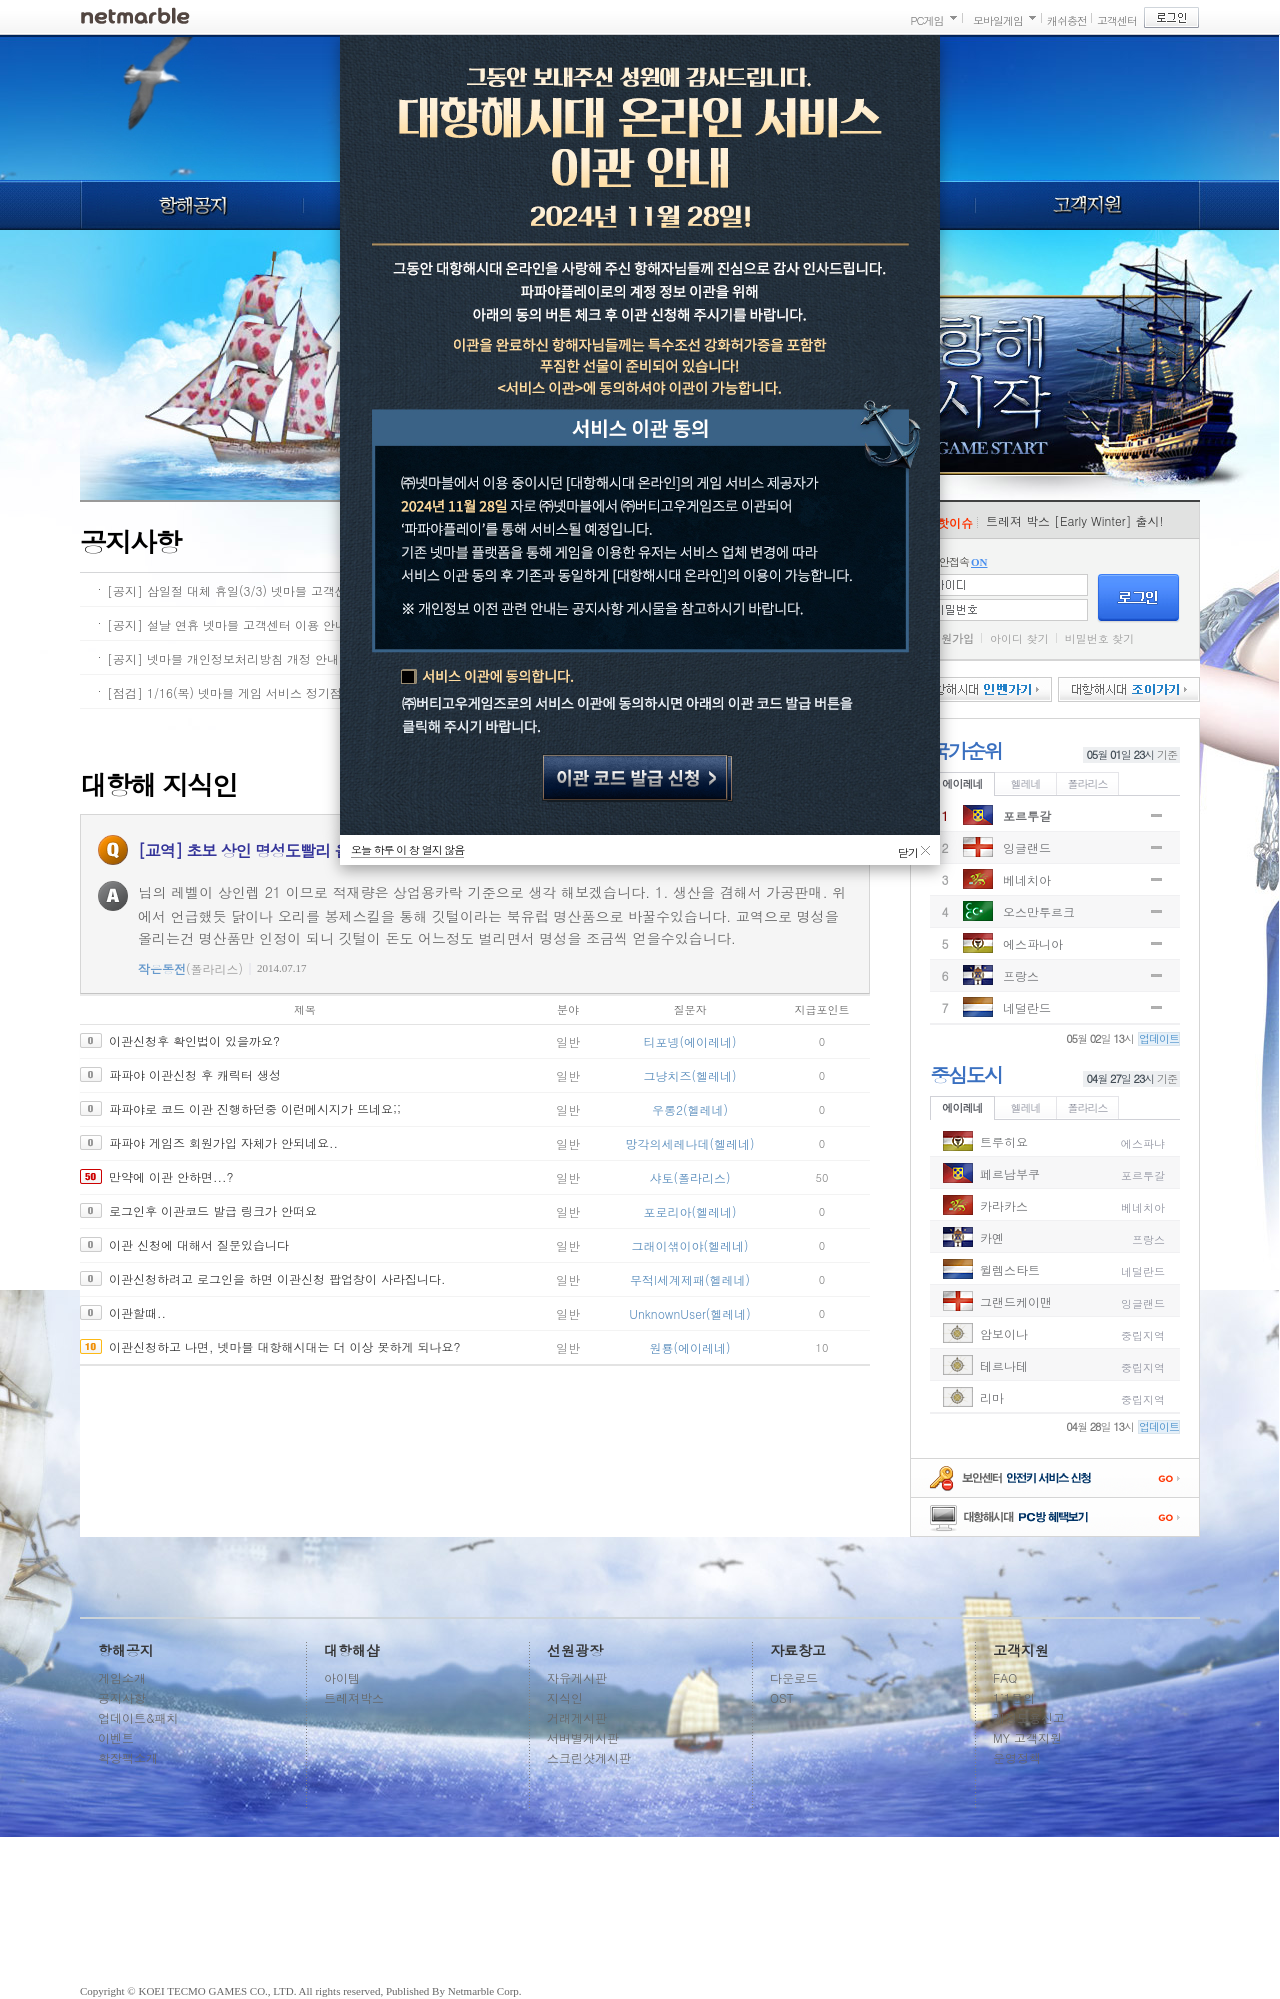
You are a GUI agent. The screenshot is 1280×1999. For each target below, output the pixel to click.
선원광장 (575, 1650)
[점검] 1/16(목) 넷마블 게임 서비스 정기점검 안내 (244, 692)
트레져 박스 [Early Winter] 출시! (1075, 520)
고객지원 (1088, 205)
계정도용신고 (1029, 1717)
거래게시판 (577, 1717)
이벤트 (116, 1737)
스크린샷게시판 (589, 1757)
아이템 (342, 1677)
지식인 (565, 1697)
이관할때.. (137, 1312)
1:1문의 (1014, 1697)
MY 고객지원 (1027, 1737)
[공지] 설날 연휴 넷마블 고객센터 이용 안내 (227, 624)
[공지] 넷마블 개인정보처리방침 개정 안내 (223, 658)
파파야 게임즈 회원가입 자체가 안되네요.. (223, 1142)
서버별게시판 (583, 1737)
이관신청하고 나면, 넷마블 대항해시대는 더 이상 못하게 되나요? (285, 1346)
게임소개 (122, 1677)
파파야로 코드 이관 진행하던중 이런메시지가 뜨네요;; (255, 1108)
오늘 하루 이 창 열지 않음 (407, 849)
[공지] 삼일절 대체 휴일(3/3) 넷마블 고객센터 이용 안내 (261, 590)
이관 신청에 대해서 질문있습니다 (199, 1244)
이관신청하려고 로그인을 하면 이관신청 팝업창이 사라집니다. (277, 1278)
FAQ (1005, 1677)
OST (782, 1697)
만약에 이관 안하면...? (171, 1176)
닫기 (908, 850)
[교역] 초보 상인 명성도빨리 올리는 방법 (276, 850)
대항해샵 (352, 1650)
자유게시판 (577, 1677)
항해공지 (191, 205)
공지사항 (122, 1697)
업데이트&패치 (138, 1717)
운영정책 (1017, 1757)
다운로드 (794, 1677)
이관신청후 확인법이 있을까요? (194, 1040)
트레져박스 (354, 1697)
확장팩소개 (128, 1757)
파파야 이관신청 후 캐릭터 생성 (195, 1074)
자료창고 (798, 1650)
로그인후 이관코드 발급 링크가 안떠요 (213, 1210)
